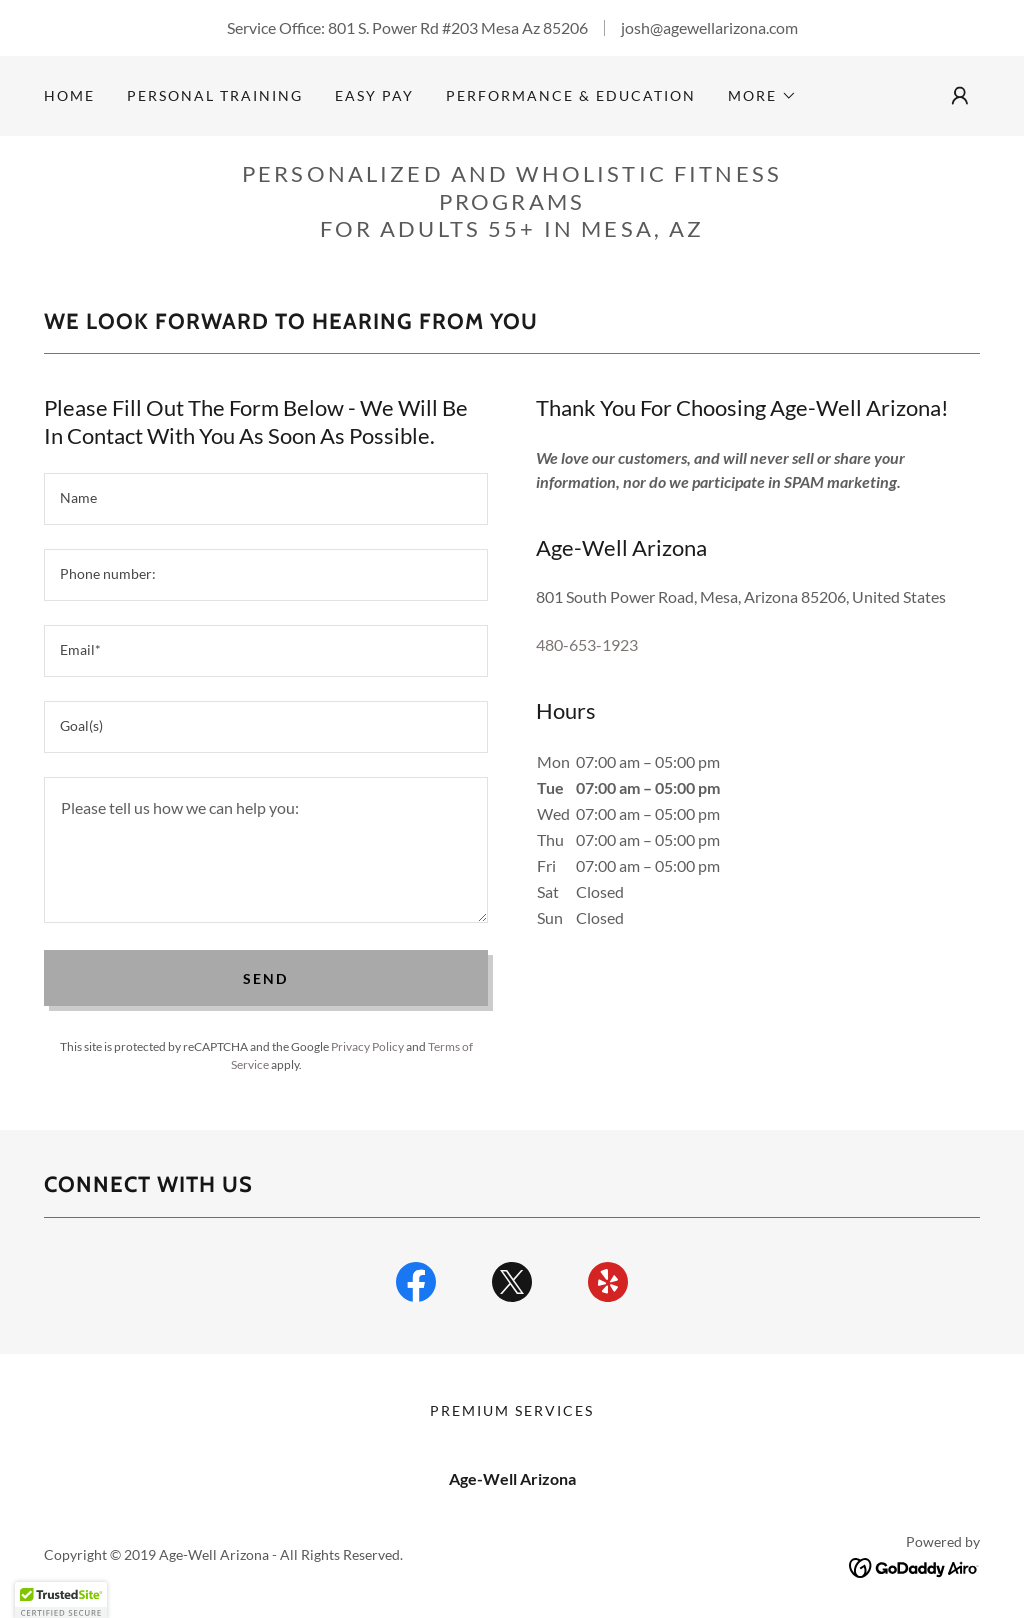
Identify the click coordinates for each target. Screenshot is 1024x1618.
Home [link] (69, 95)
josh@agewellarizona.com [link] (709, 27)
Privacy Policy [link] (367, 1046)
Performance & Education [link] (571, 95)
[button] (762, 96)
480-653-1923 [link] (587, 644)
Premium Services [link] (512, 1410)
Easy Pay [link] (374, 95)
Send (265, 978)
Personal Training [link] (215, 95)
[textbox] (266, 499)
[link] (416, 1286)
